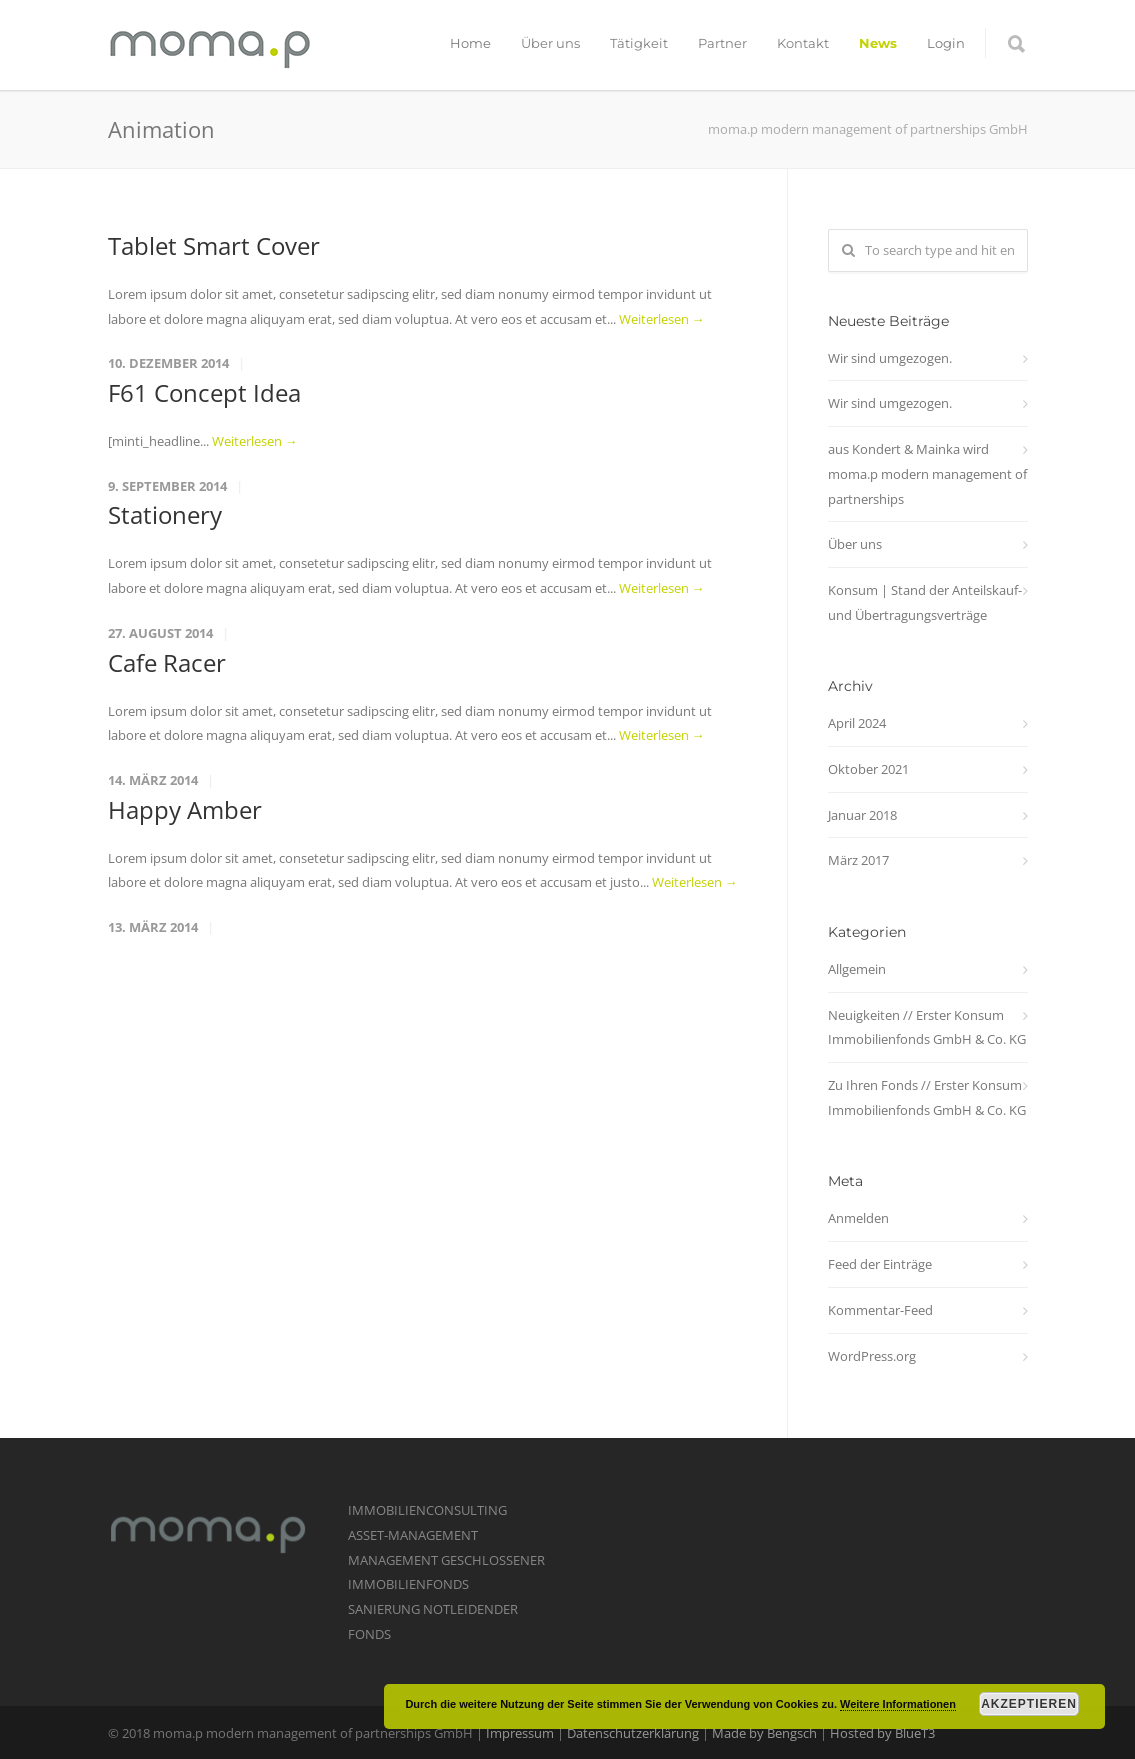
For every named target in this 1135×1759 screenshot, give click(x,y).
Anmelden (858, 1218)
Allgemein (857, 969)
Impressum (520, 1733)
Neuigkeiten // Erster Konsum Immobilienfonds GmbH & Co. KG (927, 1027)
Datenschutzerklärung (633, 1733)
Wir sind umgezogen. (890, 358)
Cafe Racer (167, 662)
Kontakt (803, 43)
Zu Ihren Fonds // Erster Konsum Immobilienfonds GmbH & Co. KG (927, 1097)
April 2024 (857, 723)
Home (470, 43)
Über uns (550, 43)
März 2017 (858, 860)
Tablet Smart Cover (214, 245)
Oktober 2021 (868, 769)
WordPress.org (872, 1356)
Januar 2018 (862, 815)
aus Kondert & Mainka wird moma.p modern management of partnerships (927, 473)
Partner (722, 43)
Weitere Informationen (898, 1704)
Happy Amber (185, 809)
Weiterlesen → (662, 319)
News (878, 43)
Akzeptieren (1029, 1704)
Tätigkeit (639, 43)
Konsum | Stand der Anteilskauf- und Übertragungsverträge (925, 602)
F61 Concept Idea (204, 392)
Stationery (165, 514)
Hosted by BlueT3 (882, 1733)
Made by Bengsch (764, 1733)
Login (946, 43)
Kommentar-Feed (880, 1310)
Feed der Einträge (880, 1264)
